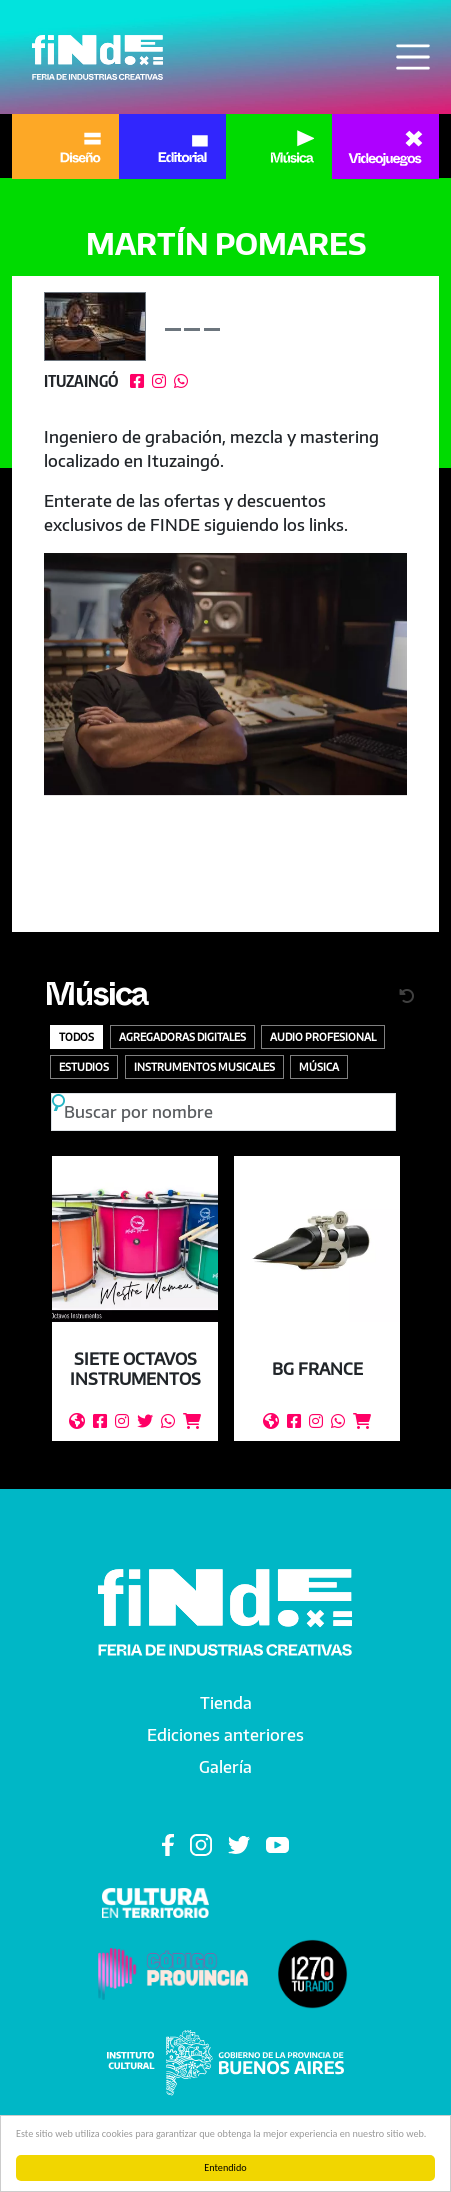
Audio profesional (323, 1036)
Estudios (84, 1066)
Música (95, 1000)
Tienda (226, 1703)
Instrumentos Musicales (204, 1066)
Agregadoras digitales (182, 1036)
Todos (76, 1036)
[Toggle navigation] (413, 57)
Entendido (225, 2167)
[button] (225, 674)
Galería (225, 1767)
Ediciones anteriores (225, 1735)
